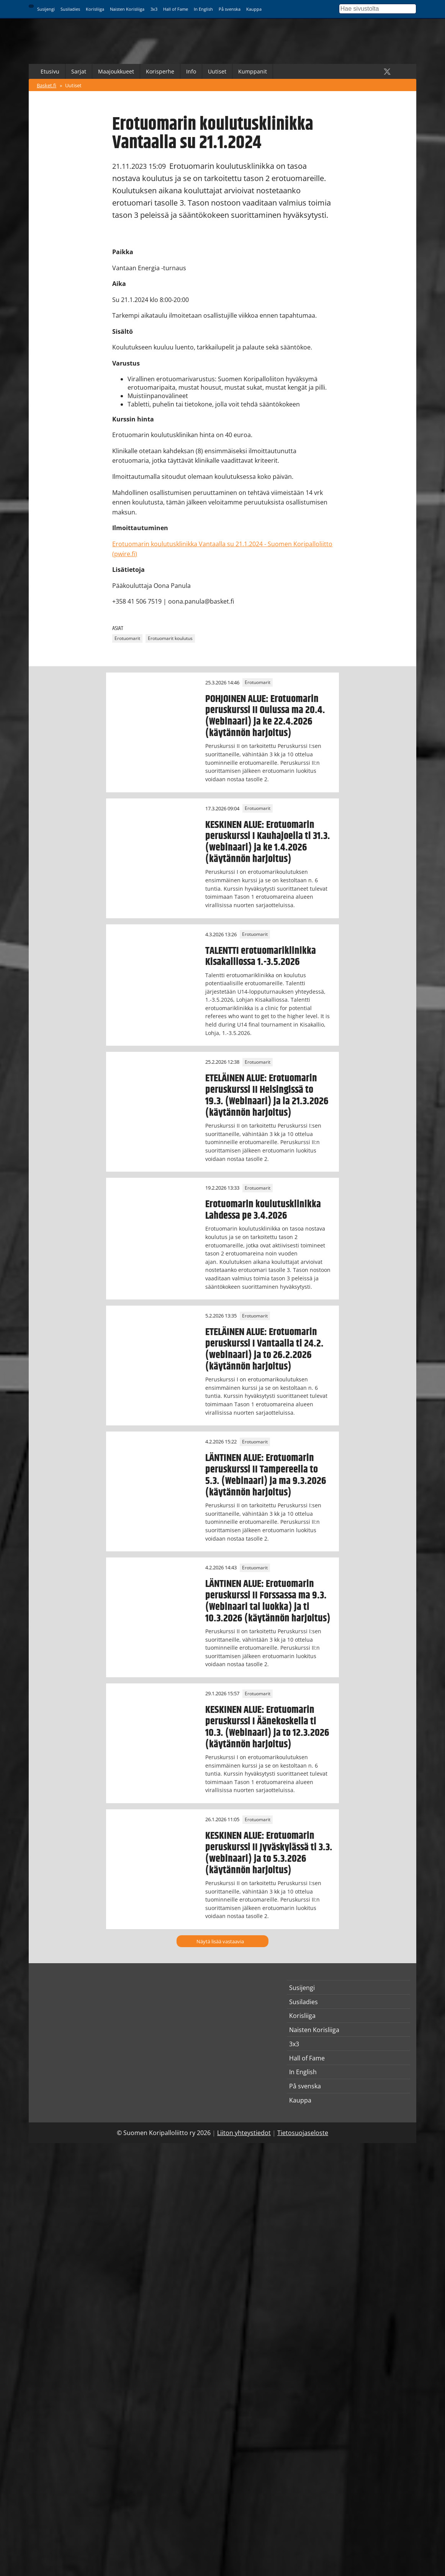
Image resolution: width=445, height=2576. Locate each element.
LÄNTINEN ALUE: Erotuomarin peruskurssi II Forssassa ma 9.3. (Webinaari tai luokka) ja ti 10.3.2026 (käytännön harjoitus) (267, 1601)
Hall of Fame (175, 9)
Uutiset (217, 71)
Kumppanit (252, 71)
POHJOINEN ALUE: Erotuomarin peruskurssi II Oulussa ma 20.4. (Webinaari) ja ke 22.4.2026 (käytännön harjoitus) (265, 716)
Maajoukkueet (116, 71)
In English (203, 9)
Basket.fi (46, 85)
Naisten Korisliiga (127, 9)
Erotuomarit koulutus (170, 638)
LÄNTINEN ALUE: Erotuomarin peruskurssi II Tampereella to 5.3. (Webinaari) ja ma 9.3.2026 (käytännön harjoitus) (265, 1475)
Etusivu (50, 71)
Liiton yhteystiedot (244, 2133)
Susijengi (46, 9)
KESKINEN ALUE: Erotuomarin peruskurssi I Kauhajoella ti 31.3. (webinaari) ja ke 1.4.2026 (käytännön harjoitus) (267, 842)
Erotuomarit (127, 638)
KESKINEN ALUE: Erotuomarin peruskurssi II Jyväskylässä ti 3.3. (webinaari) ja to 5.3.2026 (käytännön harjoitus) (268, 1853)
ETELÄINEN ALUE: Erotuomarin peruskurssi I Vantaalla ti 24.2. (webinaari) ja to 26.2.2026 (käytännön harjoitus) (264, 1349)
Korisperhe (160, 71)
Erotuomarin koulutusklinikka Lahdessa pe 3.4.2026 (263, 1210)
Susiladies (70, 9)
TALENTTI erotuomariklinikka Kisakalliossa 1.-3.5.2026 (260, 956)
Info (191, 71)
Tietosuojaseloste (302, 2133)
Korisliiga (95, 9)
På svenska (229, 9)
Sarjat (78, 71)
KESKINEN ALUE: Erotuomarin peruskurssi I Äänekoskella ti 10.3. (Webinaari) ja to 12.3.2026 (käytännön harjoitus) (267, 1727)
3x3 (154, 9)
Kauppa (254, 9)
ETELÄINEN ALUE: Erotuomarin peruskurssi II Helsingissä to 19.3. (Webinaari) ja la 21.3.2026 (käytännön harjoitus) (267, 1095)
